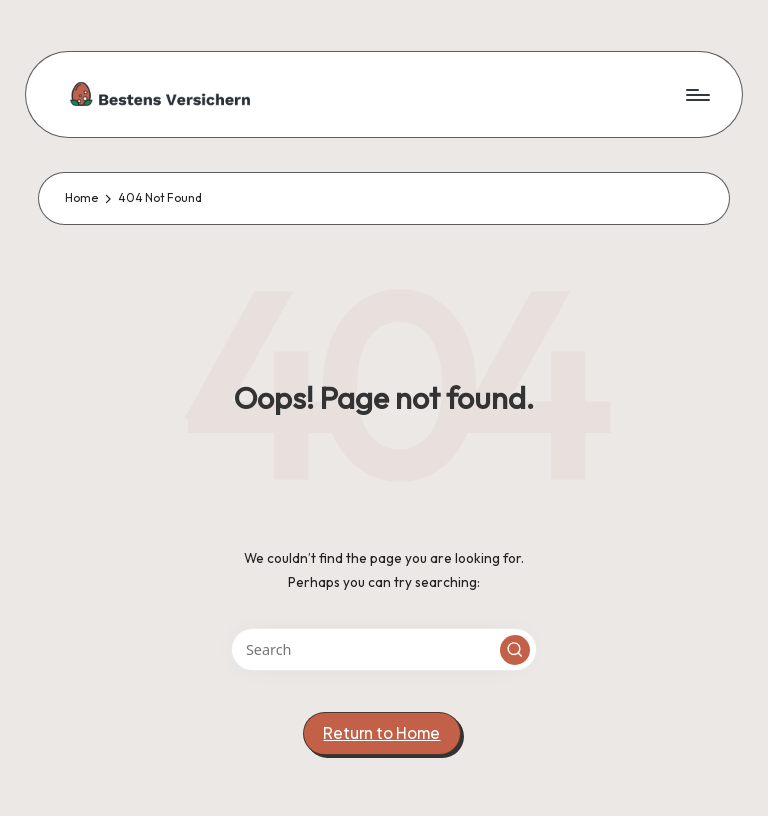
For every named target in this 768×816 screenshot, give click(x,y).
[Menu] (696, 94)
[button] (515, 650)
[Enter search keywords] (383, 649)
